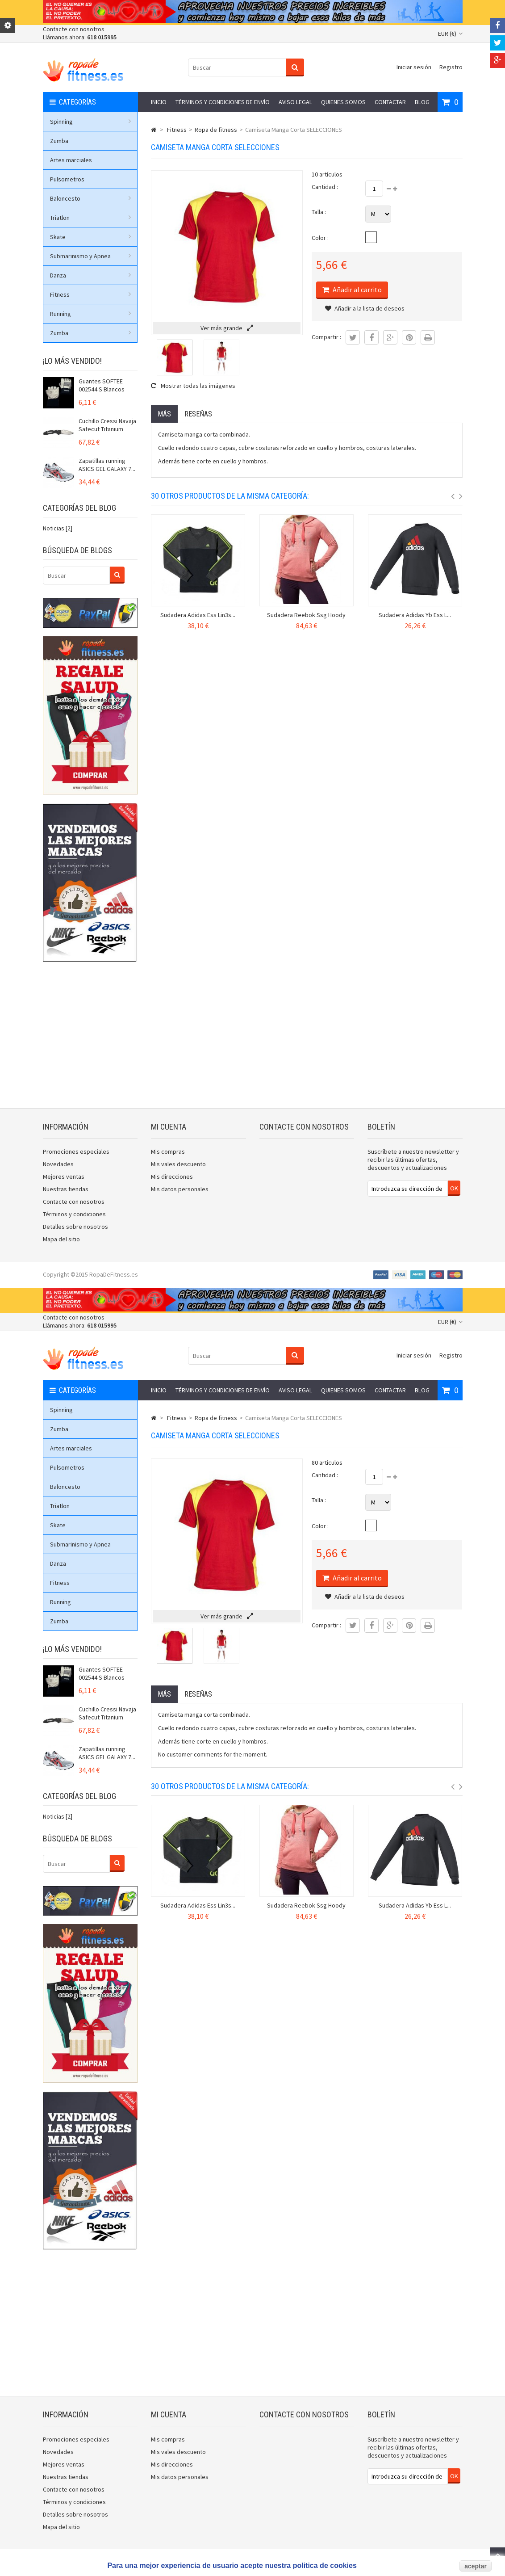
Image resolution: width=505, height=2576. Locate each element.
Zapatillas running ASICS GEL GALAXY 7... (107, 465)
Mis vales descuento (178, 1164)
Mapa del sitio (61, 1239)
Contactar (390, 102)
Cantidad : (325, 187)
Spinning (90, 122)
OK (454, 1188)
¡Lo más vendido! (72, 361)
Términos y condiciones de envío (222, 102)
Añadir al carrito (356, 289)
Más (164, 414)
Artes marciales (71, 160)
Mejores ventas (63, 1176)
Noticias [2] (57, 528)
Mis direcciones (172, 1176)
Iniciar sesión (413, 67)
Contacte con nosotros (73, 29)
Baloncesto (90, 198)
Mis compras (168, 1151)
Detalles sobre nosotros (75, 1227)
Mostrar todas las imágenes (193, 386)
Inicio (159, 102)
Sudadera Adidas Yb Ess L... (415, 615)
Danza (90, 275)
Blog (422, 102)
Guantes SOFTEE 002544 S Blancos (102, 385)
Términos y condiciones (74, 1214)
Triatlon (90, 218)
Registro (451, 67)
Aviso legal (295, 102)
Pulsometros (67, 179)
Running (90, 314)
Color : (320, 238)
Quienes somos (343, 102)
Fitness (90, 294)
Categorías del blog (79, 508)
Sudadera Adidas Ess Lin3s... (197, 615)
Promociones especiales (76, 1151)
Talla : (319, 212)
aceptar (475, 2566)
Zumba (59, 141)
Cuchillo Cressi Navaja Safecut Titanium (107, 425)
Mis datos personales (180, 1189)
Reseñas (198, 414)
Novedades (58, 1164)
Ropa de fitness (216, 130)
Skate (90, 237)
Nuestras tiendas (65, 1189)
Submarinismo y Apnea (90, 256)
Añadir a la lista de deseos (365, 308)
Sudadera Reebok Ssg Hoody (306, 615)
